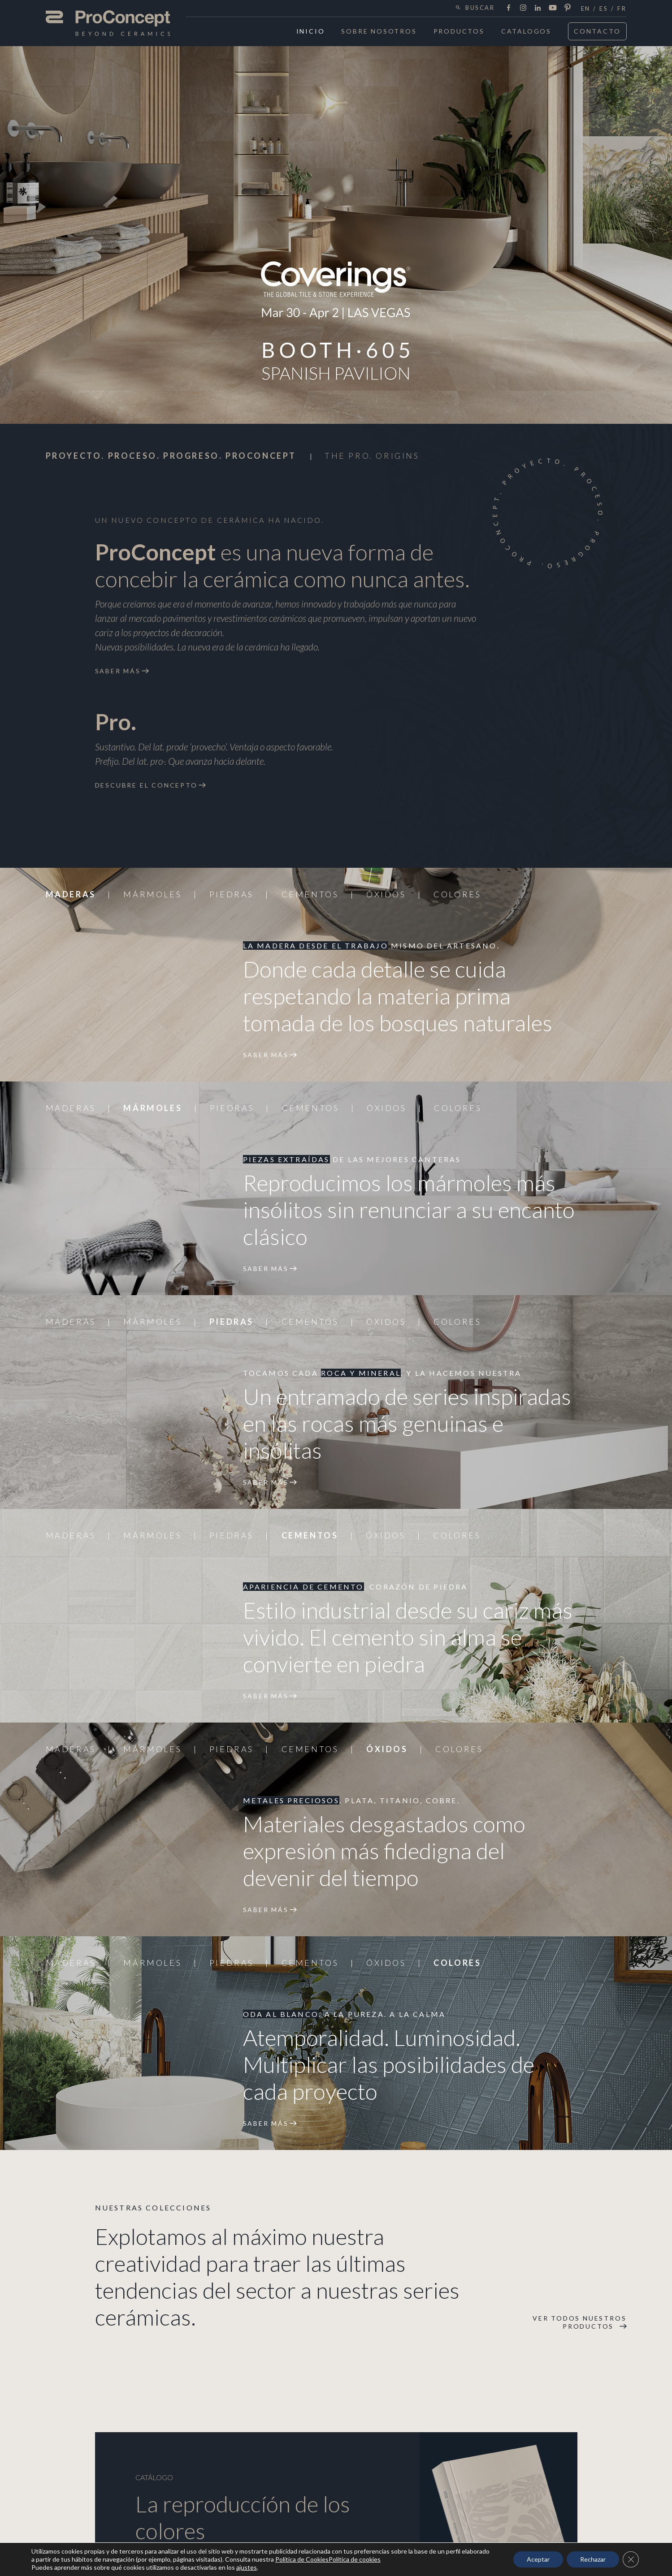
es (603, 8)
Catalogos (526, 31)
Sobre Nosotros (378, 31)
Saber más (118, 671)
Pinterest (568, 8)
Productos (459, 31)
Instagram (523, 8)
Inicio (310, 31)
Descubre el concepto (146, 785)
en (585, 8)
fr (621, 8)
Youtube (553, 8)
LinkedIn (538, 8)
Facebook (508, 8)
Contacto (597, 31)
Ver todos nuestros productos (579, 2322)
